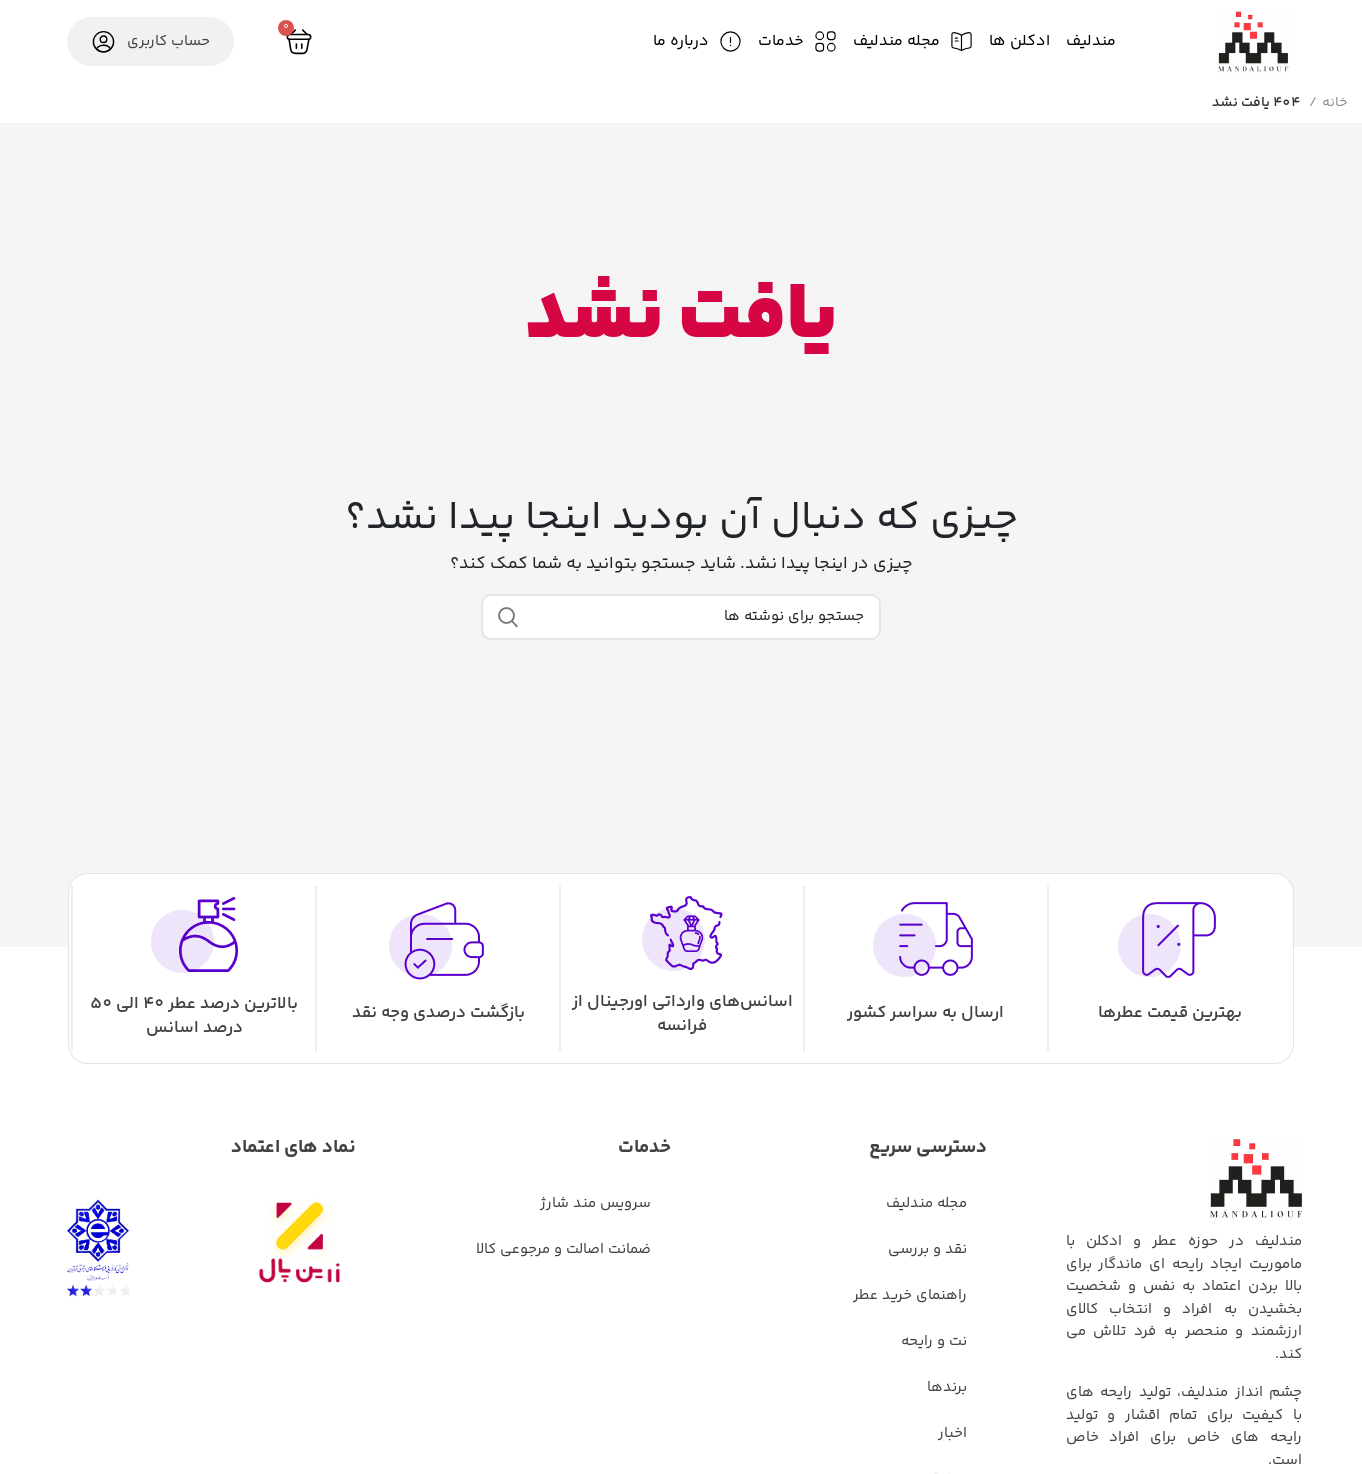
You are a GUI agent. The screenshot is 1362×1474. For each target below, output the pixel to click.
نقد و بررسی (927, 1249)
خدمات (781, 41)
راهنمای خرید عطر (910, 1295)
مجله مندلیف (896, 41)
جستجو (508, 617)
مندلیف (1091, 41)
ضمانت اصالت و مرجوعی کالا (563, 1249)
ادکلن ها (1019, 41)
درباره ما (681, 41)
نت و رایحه (934, 1341)
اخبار (952, 1433)
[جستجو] (681, 617)
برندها (947, 1387)
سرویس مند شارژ (595, 1203)
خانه (1334, 103)
